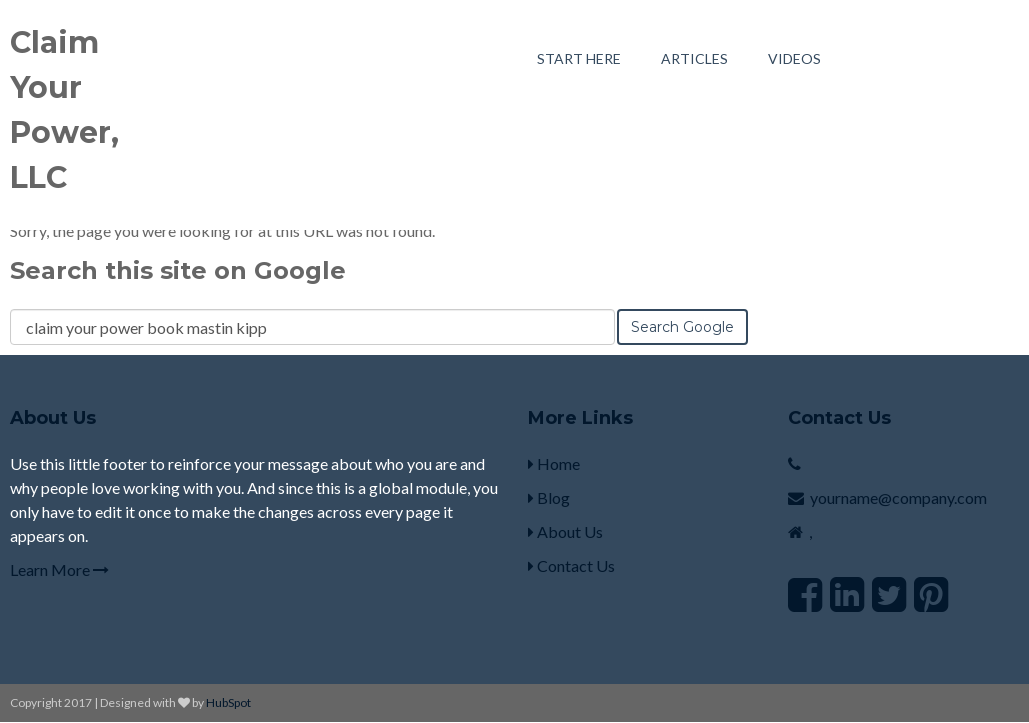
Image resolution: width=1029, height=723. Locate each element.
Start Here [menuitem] (579, 58)
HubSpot (228, 702)
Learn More (59, 569)
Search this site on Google (178, 270)
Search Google (682, 327)
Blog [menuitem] (549, 497)
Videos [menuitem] (794, 58)
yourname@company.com (898, 497)
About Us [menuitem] (565, 531)
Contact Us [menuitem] (571, 565)
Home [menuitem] (554, 463)
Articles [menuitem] (694, 58)
